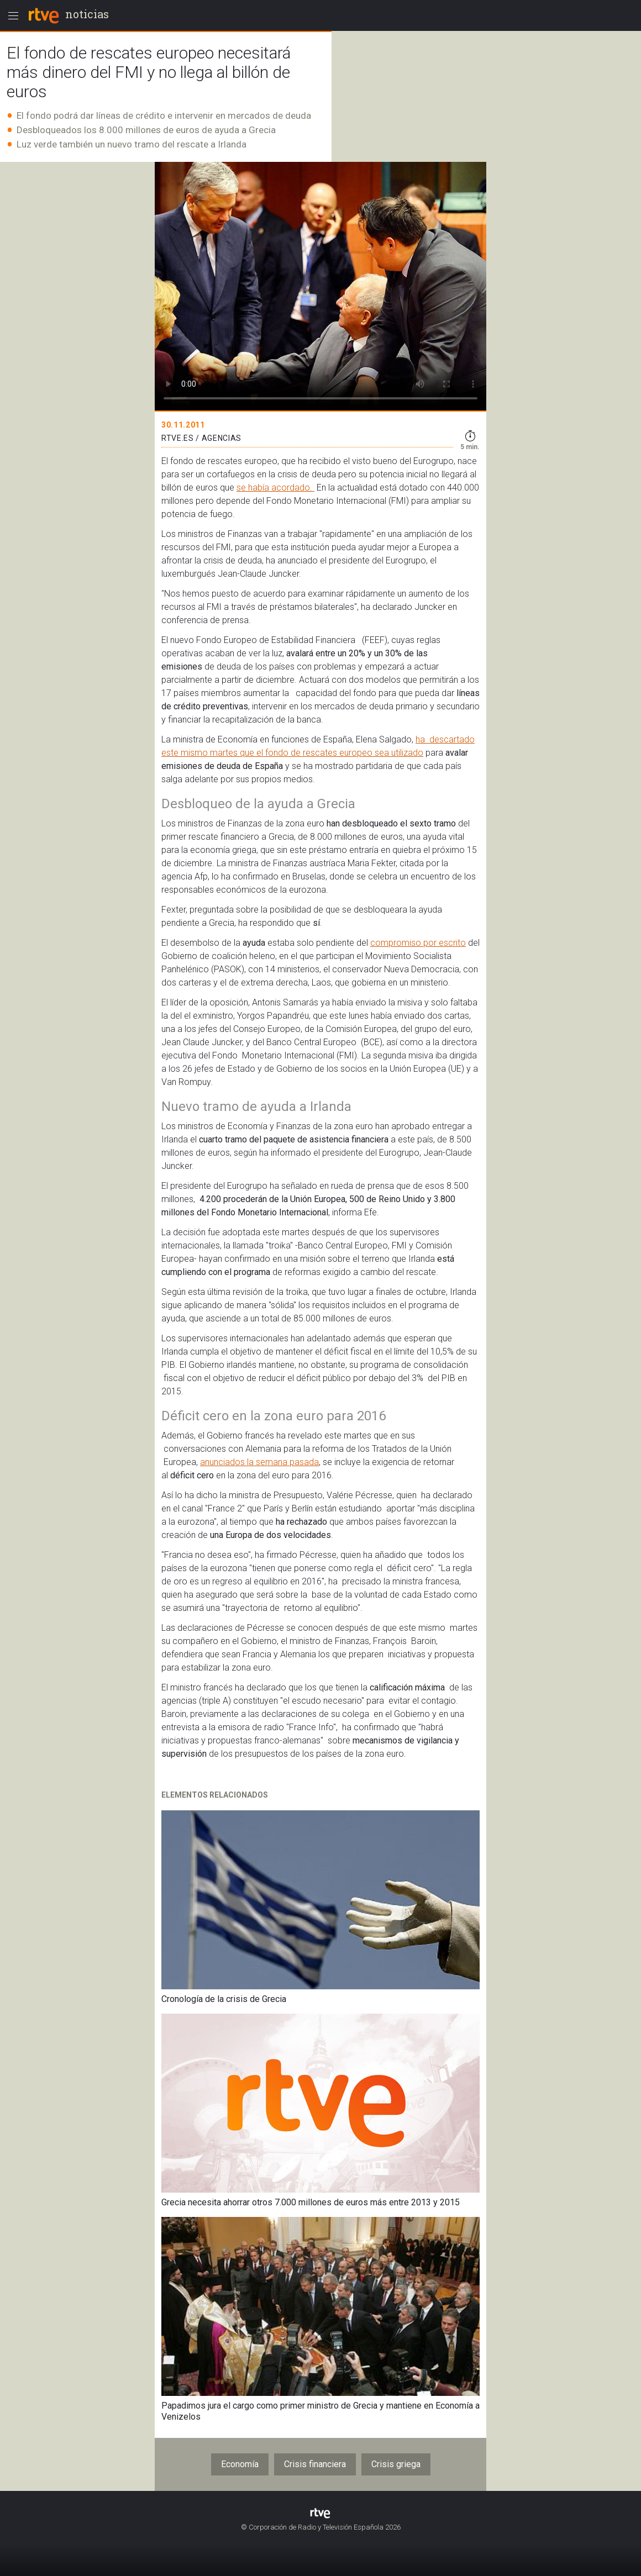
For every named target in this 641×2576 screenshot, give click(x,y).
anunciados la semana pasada (259, 1462)
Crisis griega (396, 2464)
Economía (240, 2464)
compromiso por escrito (418, 942)
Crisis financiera (315, 2464)
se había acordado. (275, 487)
